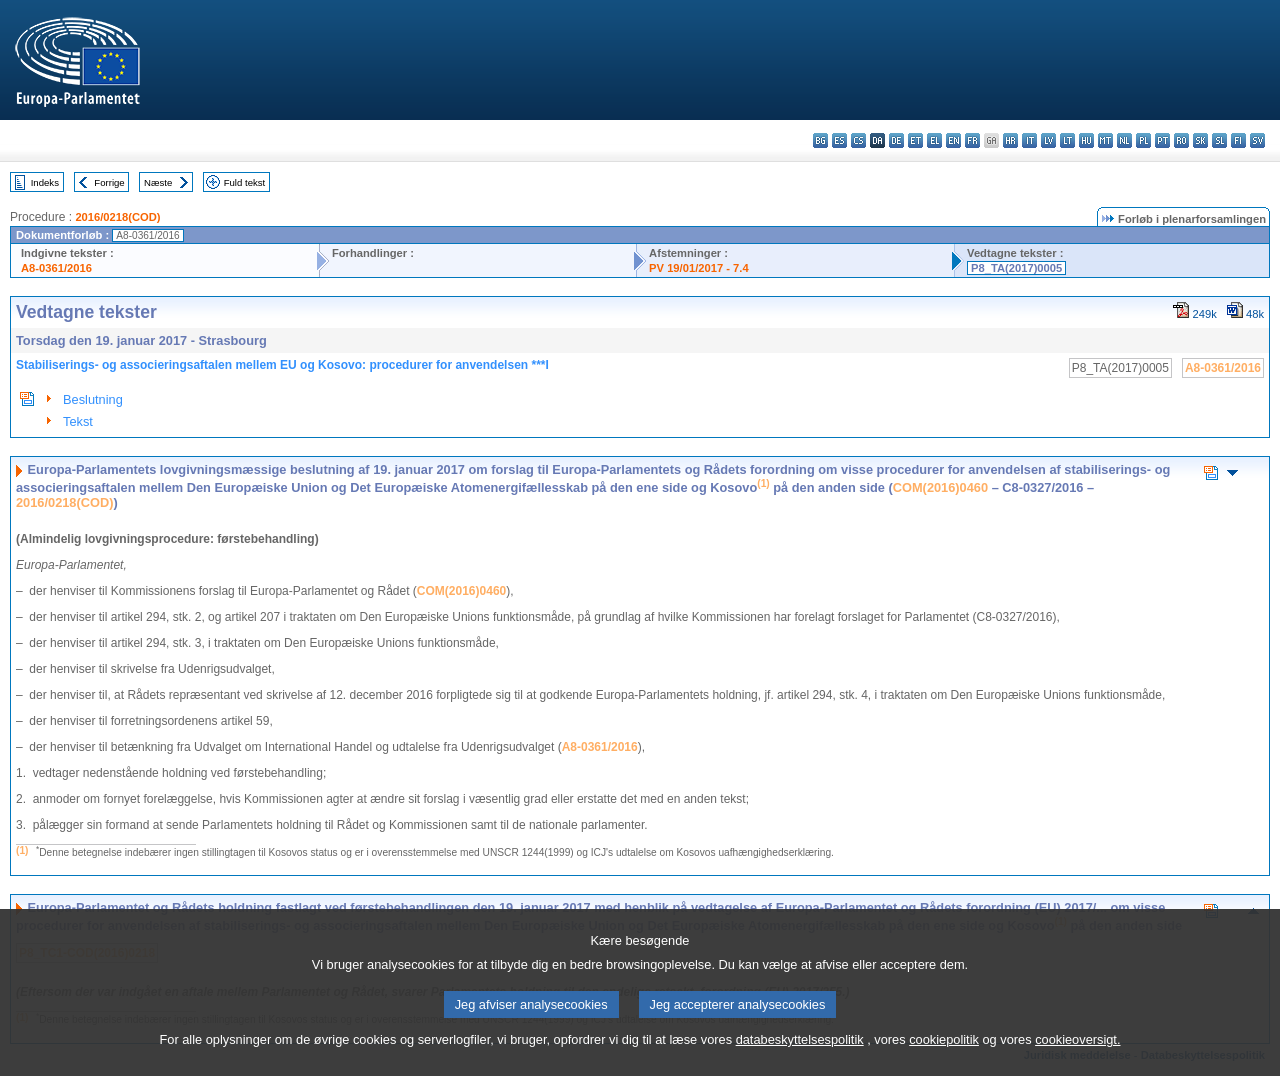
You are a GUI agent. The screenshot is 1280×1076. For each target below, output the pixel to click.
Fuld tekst (245, 182)
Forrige (109, 182)
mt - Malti (1105, 140)
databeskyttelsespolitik (800, 1063)
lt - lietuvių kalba (1067, 140)
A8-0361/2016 (56, 268)
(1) (22, 850)
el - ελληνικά (934, 140)
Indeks (45, 182)
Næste (158, 182)
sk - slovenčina (1200, 140)
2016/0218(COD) (117, 217)
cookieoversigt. (1077, 1063)
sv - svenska (1257, 140)
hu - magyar (1086, 140)
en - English (953, 140)
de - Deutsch (896, 140)
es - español (839, 140)
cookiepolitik (944, 1063)
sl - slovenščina (1219, 140)
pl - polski (1143, 140)
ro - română (1181, 140)
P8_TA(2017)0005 (1016, 268)
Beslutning (93, 399)
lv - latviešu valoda (1048, 140)
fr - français (972, 140)
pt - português (1162, 140)
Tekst (78, 421)
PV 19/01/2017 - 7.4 (699, 268)
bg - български (820, 140)
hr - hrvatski (1010, 140)
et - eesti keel (915, 140)
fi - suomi (1238, 140)
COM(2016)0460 (940, 487)
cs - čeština (858, 140)
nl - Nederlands (1124, 140)
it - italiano (1029, 140)
